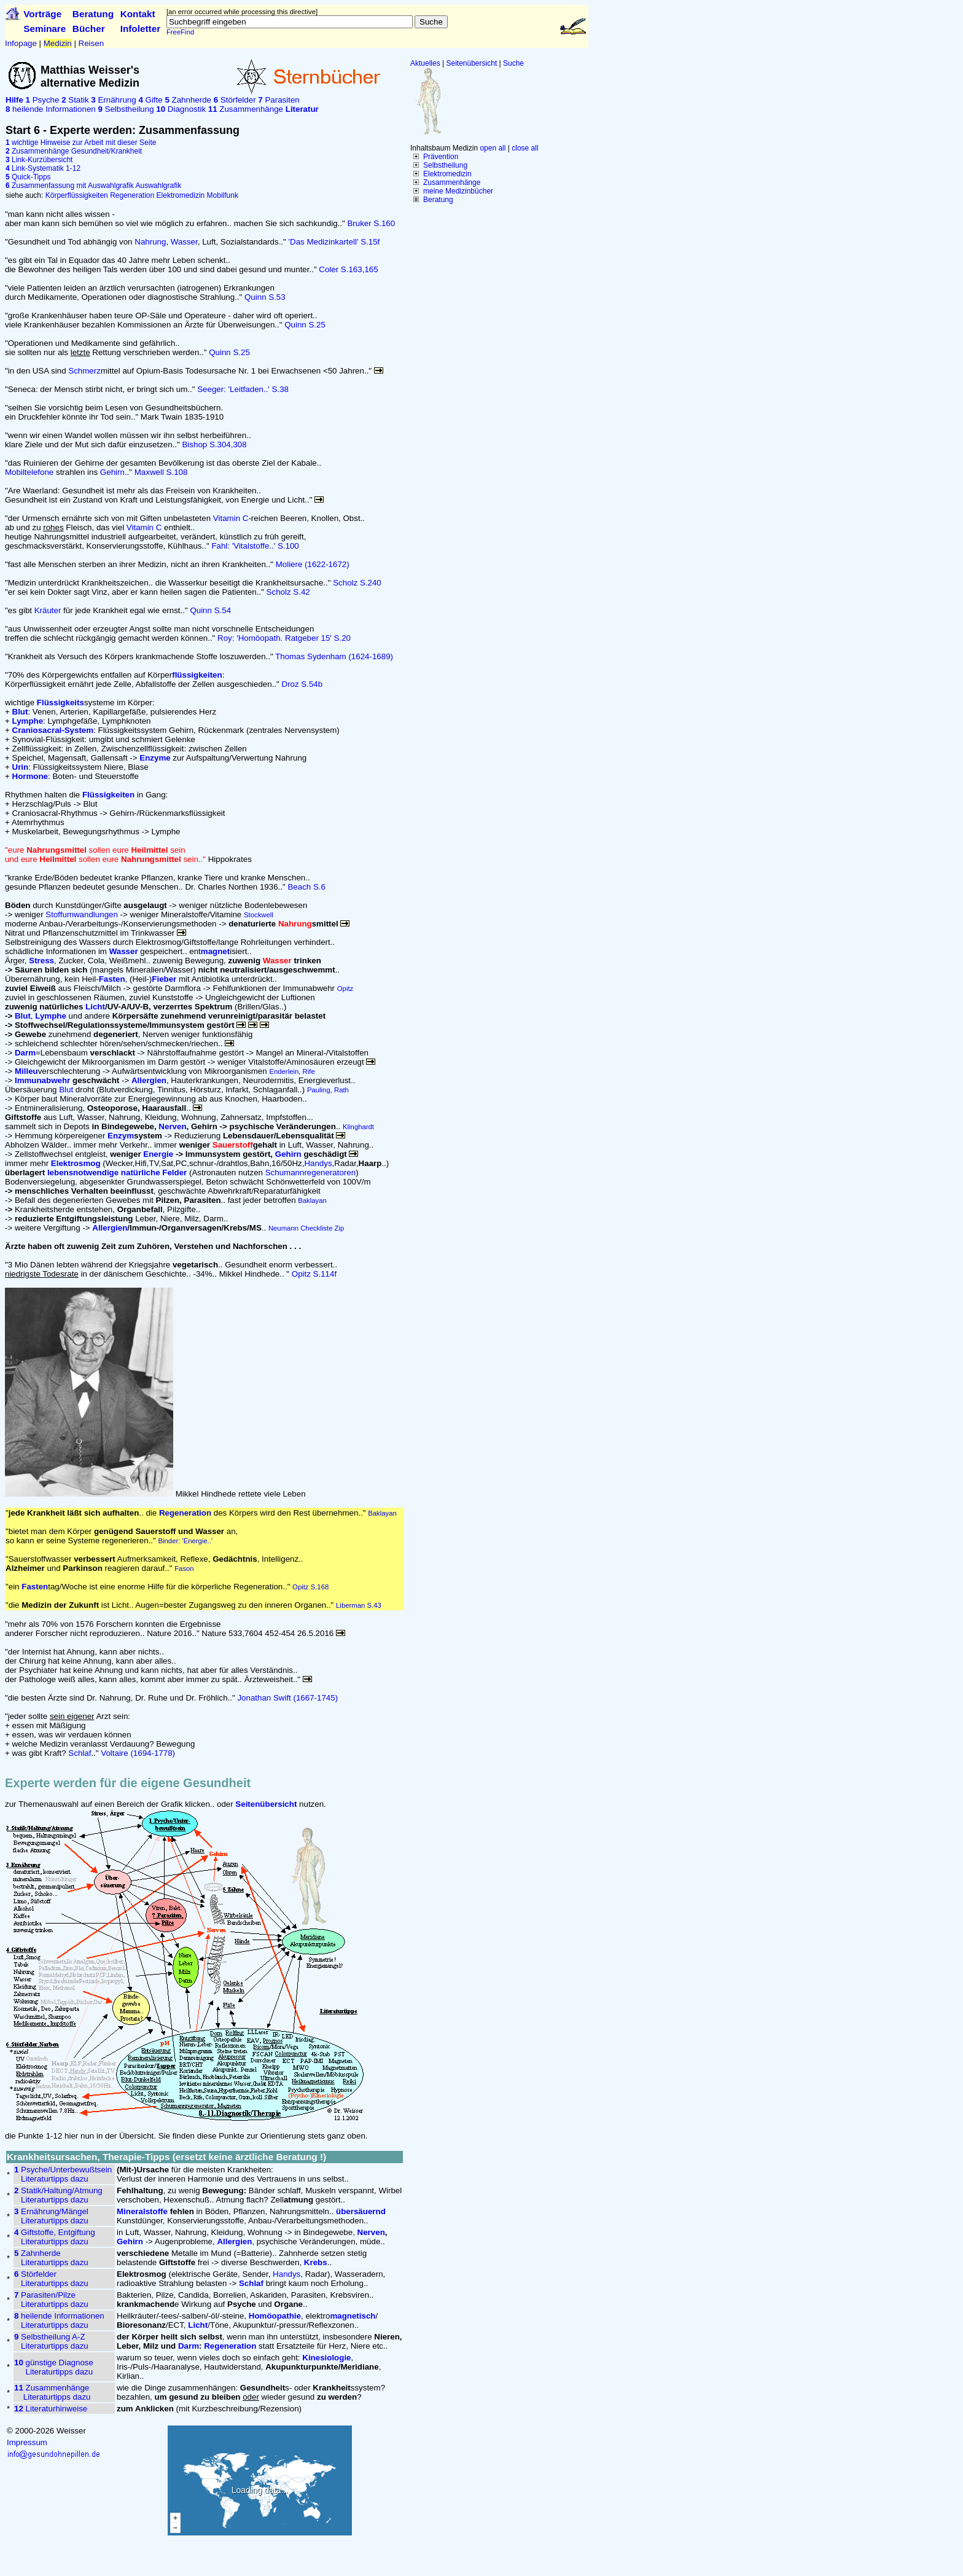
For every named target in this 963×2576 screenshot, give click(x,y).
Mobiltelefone (29, 472)
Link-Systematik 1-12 (43, 168)
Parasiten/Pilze (45, 2295)
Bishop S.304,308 (214, 444)
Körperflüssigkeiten (76, 195)
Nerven (172, 1126)
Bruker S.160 (371, 223)
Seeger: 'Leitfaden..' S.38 (243, 389)
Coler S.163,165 (348, 269)
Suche (513, 63)
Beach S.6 (306, 886)
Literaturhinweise (50, 2408)
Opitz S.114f (314, 1273)
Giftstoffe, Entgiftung (54, 2232)
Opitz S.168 (310, 1587)
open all (492, 148)
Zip (340, 1228)
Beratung (93, 14)
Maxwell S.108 (161, 472)
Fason (183, 1568)
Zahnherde (188, 99)
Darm (25, 1052)
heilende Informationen (51, 109)
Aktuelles (425, 63)
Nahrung (150, 241)
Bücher (88, 28)
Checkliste (316, 1228)
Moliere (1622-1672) (312, 564)
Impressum (27, 2442)
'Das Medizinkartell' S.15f (334, 241)
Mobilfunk (222, 195)
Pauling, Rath (328, 1090)
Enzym (120, 1135)
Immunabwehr (42, 1080)
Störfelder (235, 99)
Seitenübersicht (471, 63)
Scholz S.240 (357, 582)
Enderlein (283, 1071)
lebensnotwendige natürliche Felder (117, 1172)
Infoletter (140, 28)
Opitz (345, 988)
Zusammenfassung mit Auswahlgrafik (70, 185)
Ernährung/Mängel (51, 2211)
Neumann (283, 1228)
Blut (66, 1089)
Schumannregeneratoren (310, 1172)
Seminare (44, 28)
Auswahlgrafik (158, 185)
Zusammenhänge (451, 182)
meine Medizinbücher (458, 191)
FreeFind (180, 32)
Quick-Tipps (28, 177)
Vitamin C (231, 518)
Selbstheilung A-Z (49, 2336)
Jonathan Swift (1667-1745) (287, 1697)
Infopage (21, 43)
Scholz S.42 (288, 592)
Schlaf (79, 1753)
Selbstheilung (445, 165)
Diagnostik (181, 109)
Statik (74, 99)
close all (525, 148)
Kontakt (137, 14)
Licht (95, 1006)
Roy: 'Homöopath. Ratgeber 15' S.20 (284, 638)
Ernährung (113, 99)
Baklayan (312, 1200)
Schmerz (84, 370)
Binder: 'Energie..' (185, 1540)
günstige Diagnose (53, 2362)
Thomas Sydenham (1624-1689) (334, 656)
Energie (158, 1154)
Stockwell (258, 914)
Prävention (440, 156)
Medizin (58, 43)
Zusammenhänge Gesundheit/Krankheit (74, 151)
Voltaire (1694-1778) (138, 1753)
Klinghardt (358, 1126)
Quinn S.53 (265, 297)
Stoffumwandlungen (81, 914)
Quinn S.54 (210, 610)
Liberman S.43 (358, 1605)
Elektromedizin (447, 174)
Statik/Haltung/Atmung (58, 2190)
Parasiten (278, 99)
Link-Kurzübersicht (39, 159)
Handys (318, 1163)
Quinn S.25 (305, 324)
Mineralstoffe (142, 2211)
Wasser (184, 241)
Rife (309, 1071)
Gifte (150, 99)
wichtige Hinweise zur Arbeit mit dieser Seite (81, 142)
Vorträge (42, 14)
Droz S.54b (302, 684)
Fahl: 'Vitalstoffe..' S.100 (254, 545)
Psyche (43, 99)
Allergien (109, 1227)
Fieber (164, 979)
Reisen (91, 43)
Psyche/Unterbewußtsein (63, 2169)
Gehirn (112, 472)
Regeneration (132, 195)
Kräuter (47, 610)
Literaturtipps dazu (54, 2178)
